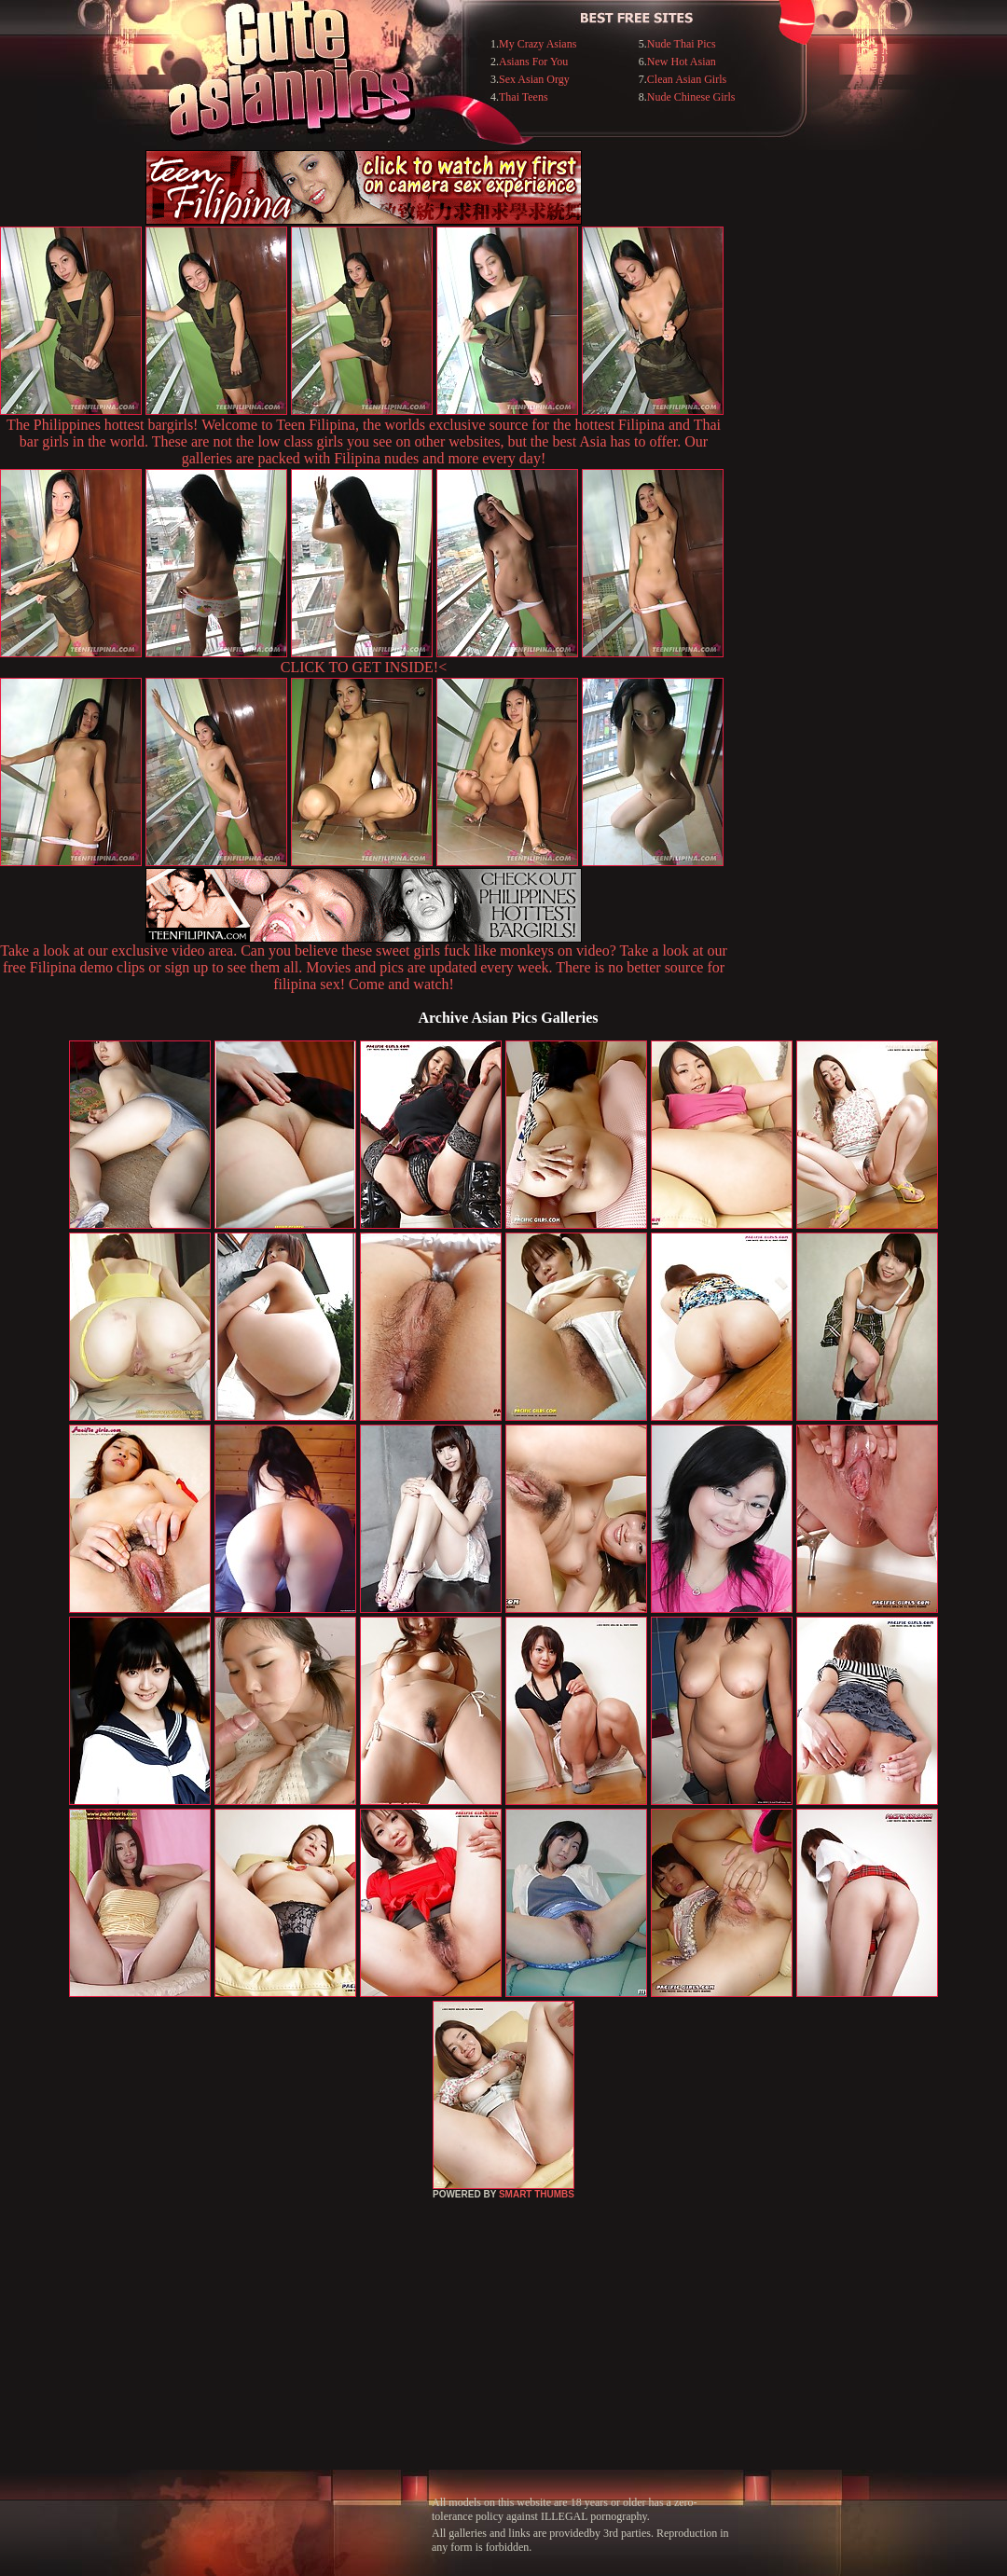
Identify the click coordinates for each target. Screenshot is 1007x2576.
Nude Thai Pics (681, 43)
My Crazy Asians (537, 43)
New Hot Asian (681, 61)
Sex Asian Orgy (534, 79)
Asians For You (533, 61)
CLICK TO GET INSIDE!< (364, 667)
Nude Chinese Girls (691, 96)
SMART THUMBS (536, 2194)
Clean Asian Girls (686, 79)
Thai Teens (523, 96)
